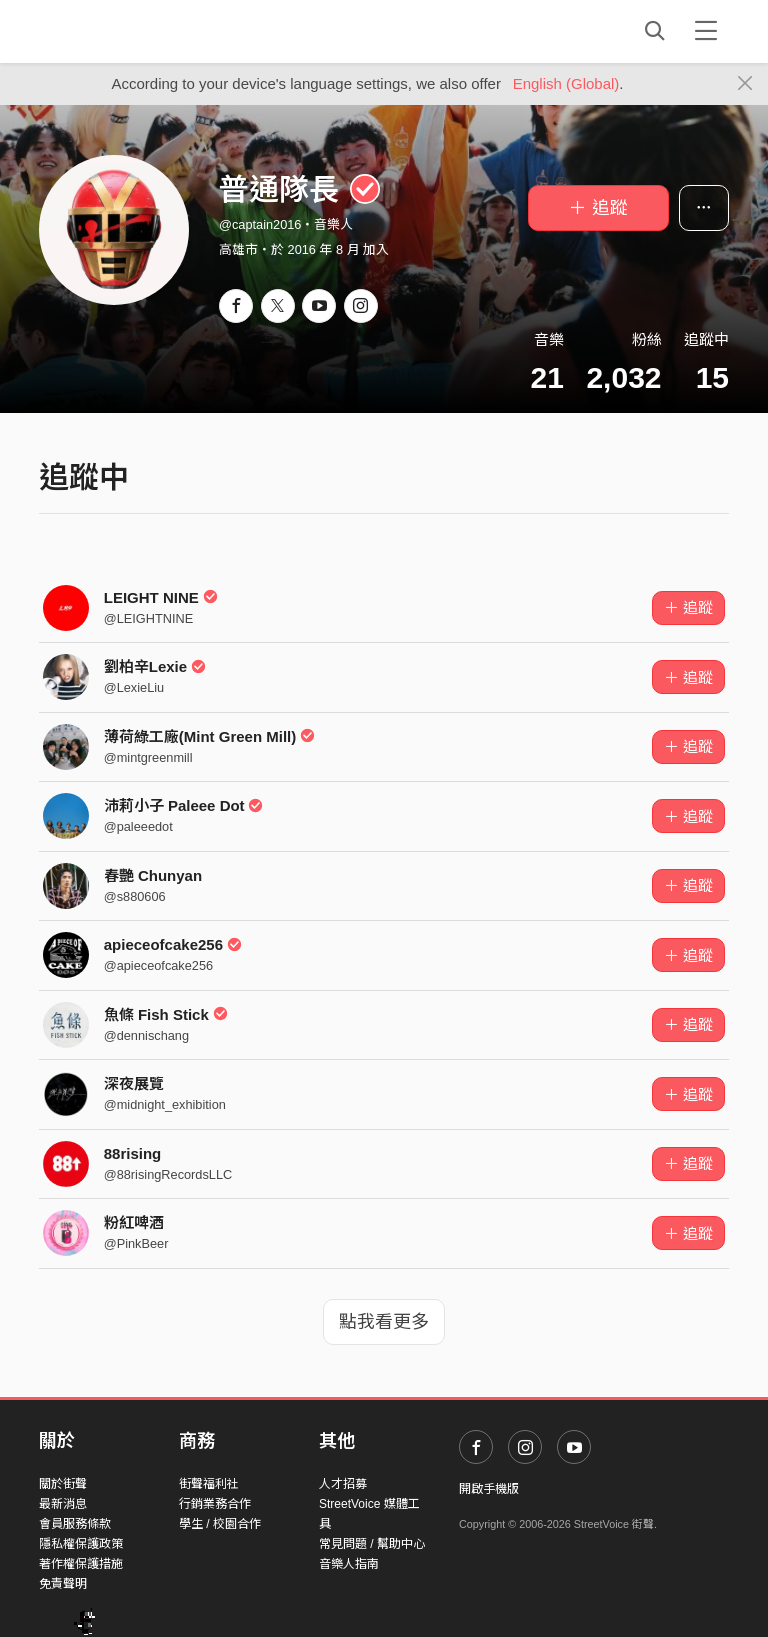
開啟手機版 (489, 1489)
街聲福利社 (209, 1484)
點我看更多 (384, 1322)
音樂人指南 (349, 1564)
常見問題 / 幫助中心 (372, 1544)
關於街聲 (63, 1484)
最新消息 (63, 1504)
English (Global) (566, 83)
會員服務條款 (75, 1524)
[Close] (745, 84)
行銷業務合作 (215, 1504)
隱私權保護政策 (81, 1544)
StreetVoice (121, 31)
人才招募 (343, 1484)
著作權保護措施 (81, 1564)
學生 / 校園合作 (220, 1524)
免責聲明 (63, 1584)
